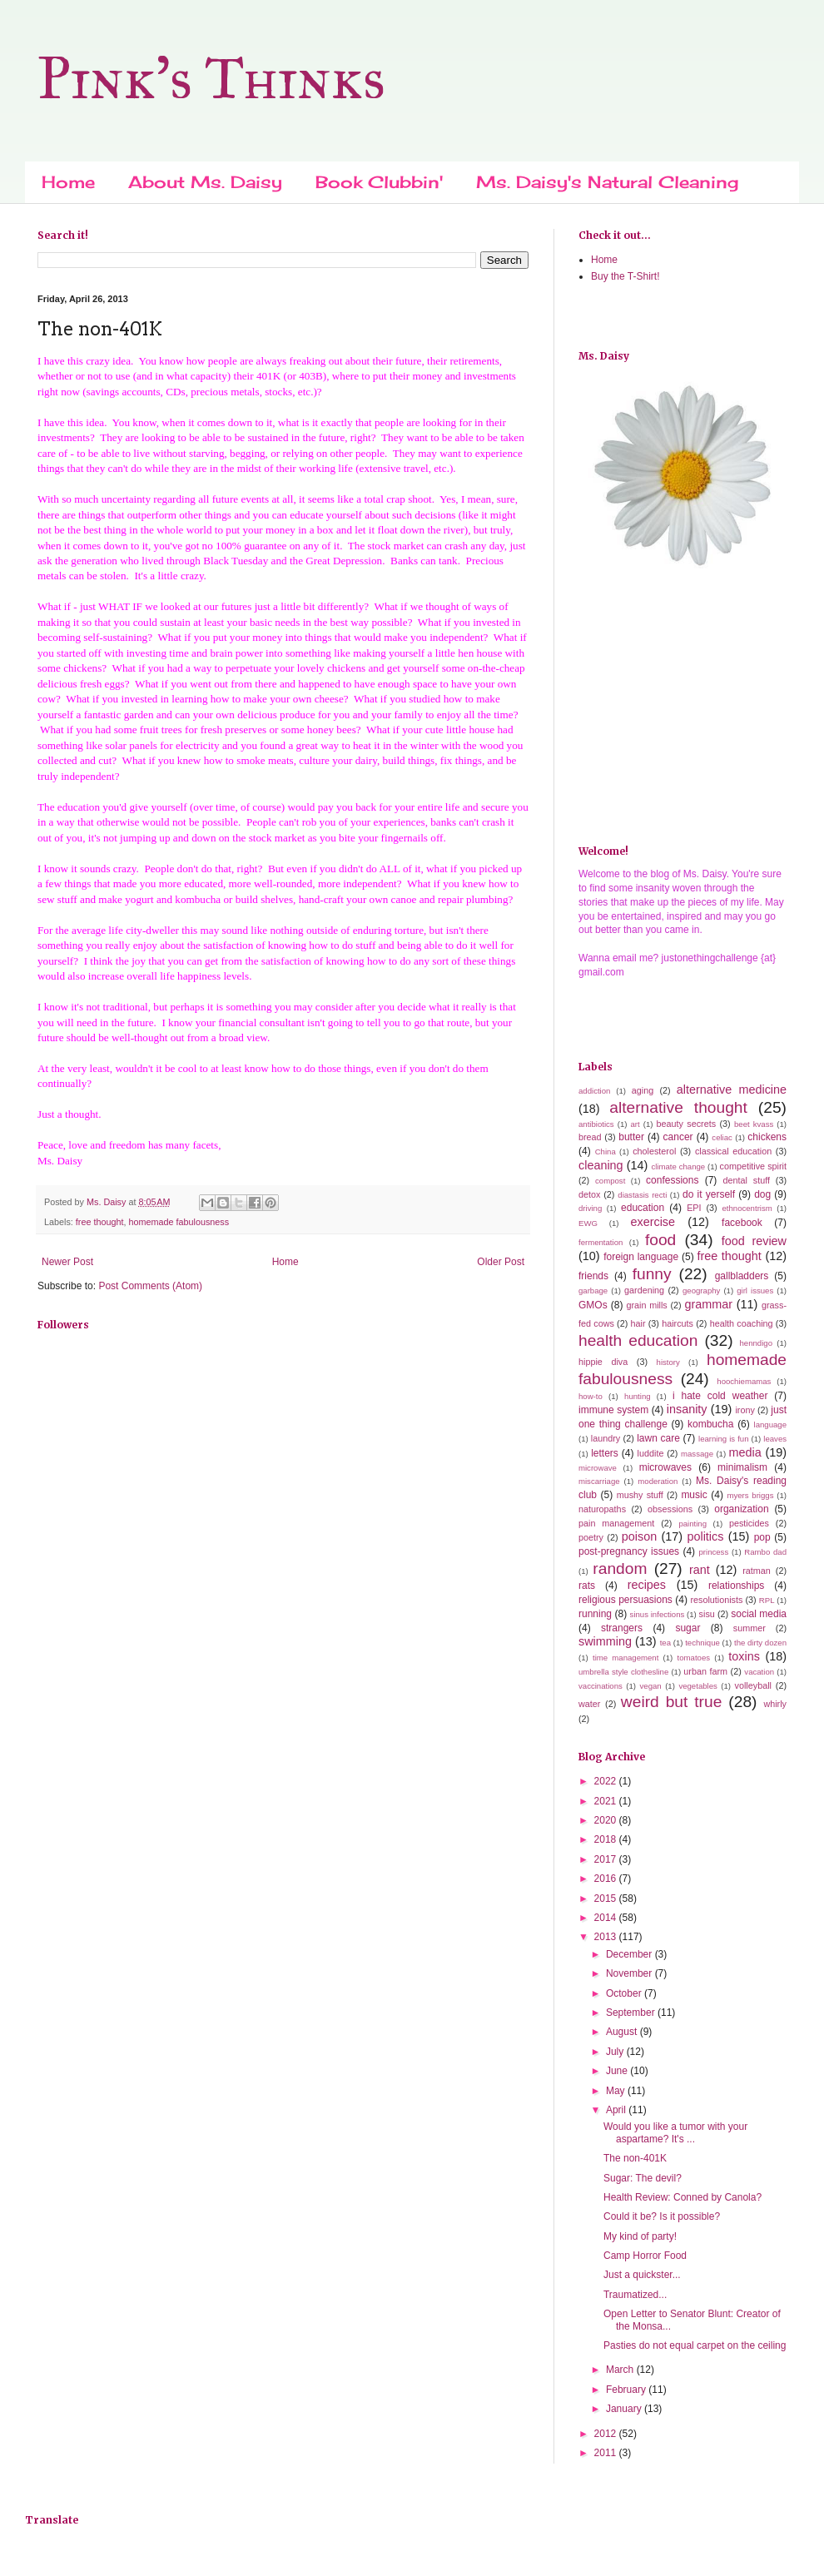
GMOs (593, 1305)
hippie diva (603, 1362)
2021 (606, 1801)
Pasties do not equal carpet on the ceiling (694, 2345)
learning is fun (723, 1438)
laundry (605, 1438)
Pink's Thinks (211, 78)
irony (744, 1410)
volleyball (753, 1685)
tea (665, 1642)
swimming (605, 1641)
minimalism (742, 1467)
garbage (593, 1290)
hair (638, 1323)
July (616, 2051)
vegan (651, 1685)
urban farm (705, 1671)
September (632, 2012)
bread (590, 1137)
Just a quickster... (642, 2275)
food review (754, 1241)
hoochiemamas (744, 1381)
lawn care (658, 1438)
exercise (652, 1221)
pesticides (749, 1523)
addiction (594, 1090)
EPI (694, 1208)
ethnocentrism (747, 1208)
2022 (606, 1781)
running (595, 1614)
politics (705, 1536)
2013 (606, 1937)
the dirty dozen (760, 1642)
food (660, 1239)
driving (590, 1208)
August (623, 2031)
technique (702, 1642)
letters (604, 1453)
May (617, 2091)
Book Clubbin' (379, 181)
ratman (756, 1571)
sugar (687, 1628)
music (694, 1495)
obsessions (670, 1509)
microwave (597, 1467)
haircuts (677, 1323)
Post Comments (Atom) (150, 1286)
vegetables (697, 1685)
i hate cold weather (720, 1396)
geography (701, 1290)
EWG (588, 1223)
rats (586, 1585)
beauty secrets (686, 1124)
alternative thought (678, 1107)
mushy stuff (640, 1495)
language (770, 1424)
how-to (590, 1396)
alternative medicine (732, 1089)
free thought (100, 1222)
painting (692, 1523)
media (745, 1452)
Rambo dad (765, 1551)
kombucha (710, 1424)
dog (762, 1194)
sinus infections (657, 1614)
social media (759, 1614)
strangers (622, 1628)
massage (697, 1453)
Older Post (500, 1262)
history (668, 1362)
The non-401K (635, 2158)
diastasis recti (642, 1194)
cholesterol (654, 1151)
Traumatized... (635, 2295)
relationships (736, 1585)
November (630, 1973)
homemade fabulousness (178, 1222)
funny (652, 1274)
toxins (744, 1656)
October (625, 1993)
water (589, 1704)
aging (642, 1090)
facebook (742, 1222)
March (621, 2369)
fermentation (600, 1242)
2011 (606, 2453)
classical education (733, 1151)
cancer (678, 1137)
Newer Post (67, 1262)
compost (610, 1180)
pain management (616, 1523)
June (618, 2071)
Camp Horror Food (645, 2255)
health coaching (741, 1323)
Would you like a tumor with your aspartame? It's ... (675, 2132)
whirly (775, 1704)
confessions (672, 1180)
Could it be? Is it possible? (661, 2216)
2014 (606, 1917)
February (627, 2389)
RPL (767, 1600)
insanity (687, 1409)
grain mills (646, 1305)
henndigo (755, 1343)
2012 (606, 2434)
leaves (775, 1438)
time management (625, 1657)
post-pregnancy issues (628, 1551)
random (620, 1568)
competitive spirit (753, 1166)
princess (713, 1551)
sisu (707, 1614)
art (634, 1124)
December (630, 1954)
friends (593, 1276)
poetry (590, 1537)
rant (699, 1569)
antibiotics (596, 1124)
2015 (606, 1898)
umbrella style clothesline (623, 1671)
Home (68, 181)
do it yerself (709, 1194)
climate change (678, 1166)
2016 (606, 1878)
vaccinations (600, 1685)
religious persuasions (625, 1600)
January (625, 2409)
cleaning (600, 1165)
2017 (606, 1859)
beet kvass (753, 1124)
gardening (644, 1290)
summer (749, 1628)
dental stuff (746, 1180)
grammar (708, 1304)
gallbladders (742, 1276)
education (642, 1208)
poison (639, 1536)
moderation (658, 1481)
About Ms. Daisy (205, 181)
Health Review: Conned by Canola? (682, 2197)
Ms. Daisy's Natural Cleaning (607, 181)
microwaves (665, 1467)
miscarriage (599, 1481)
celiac (722, 1137)
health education (637, 1340)
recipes (647, 1584)
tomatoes (694, 1657)
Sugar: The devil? (642, 2178)
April (617, 2110)
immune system (613, 1410)
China (605, 1151)
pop (762, 1537)
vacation (759, 1671)
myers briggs (750, 1495)
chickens (767, 1137)
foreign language (640, 1257)
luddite (651, 1453)
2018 (606, 1839)
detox (589, 1194)
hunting (637, 1396)
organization (741, 1509)
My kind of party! (640, 2236)
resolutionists (716, 1600)
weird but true (671, 1701)
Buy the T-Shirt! (625, 276)
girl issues (755, 1290)
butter (631, 1137)
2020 (606, 1820)
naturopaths (602, 1509)
